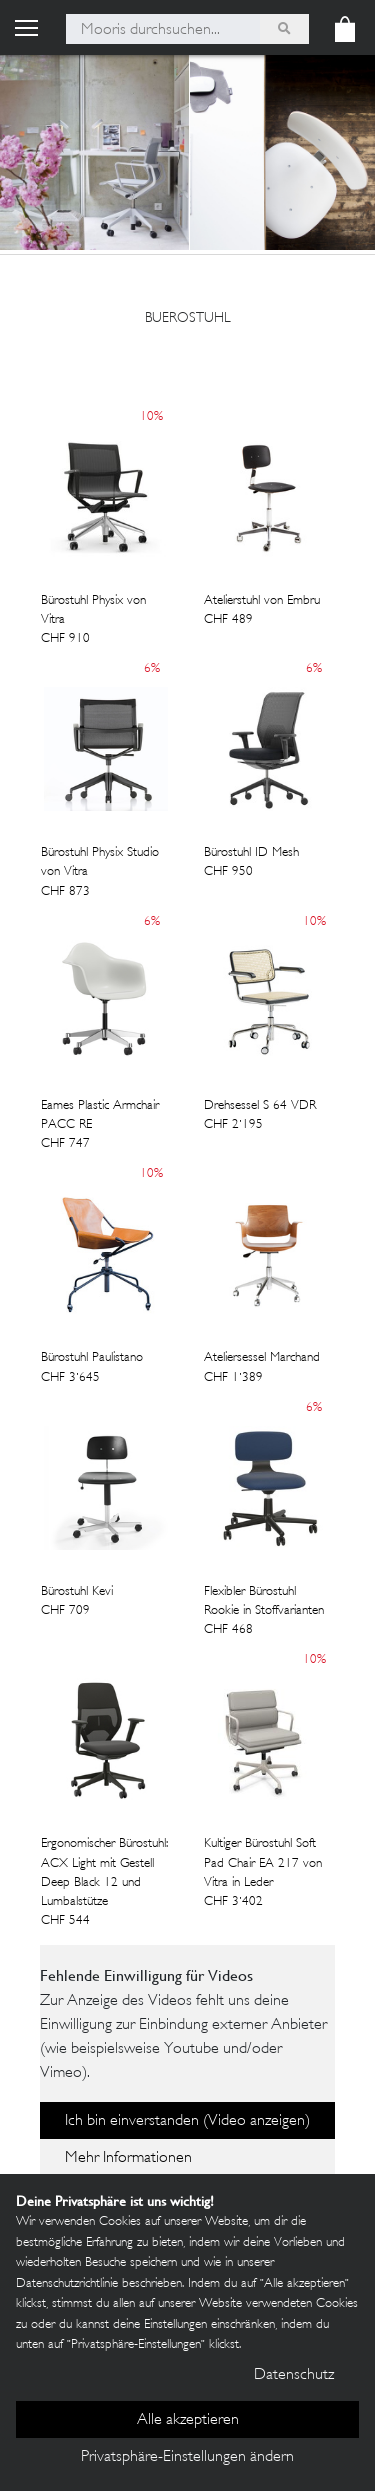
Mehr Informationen (128, 2158)
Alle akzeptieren (188, 2420)
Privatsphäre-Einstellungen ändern (187, 2457)
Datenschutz (294, 2375)
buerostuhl (188, 318)
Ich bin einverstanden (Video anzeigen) (187, 2121)
